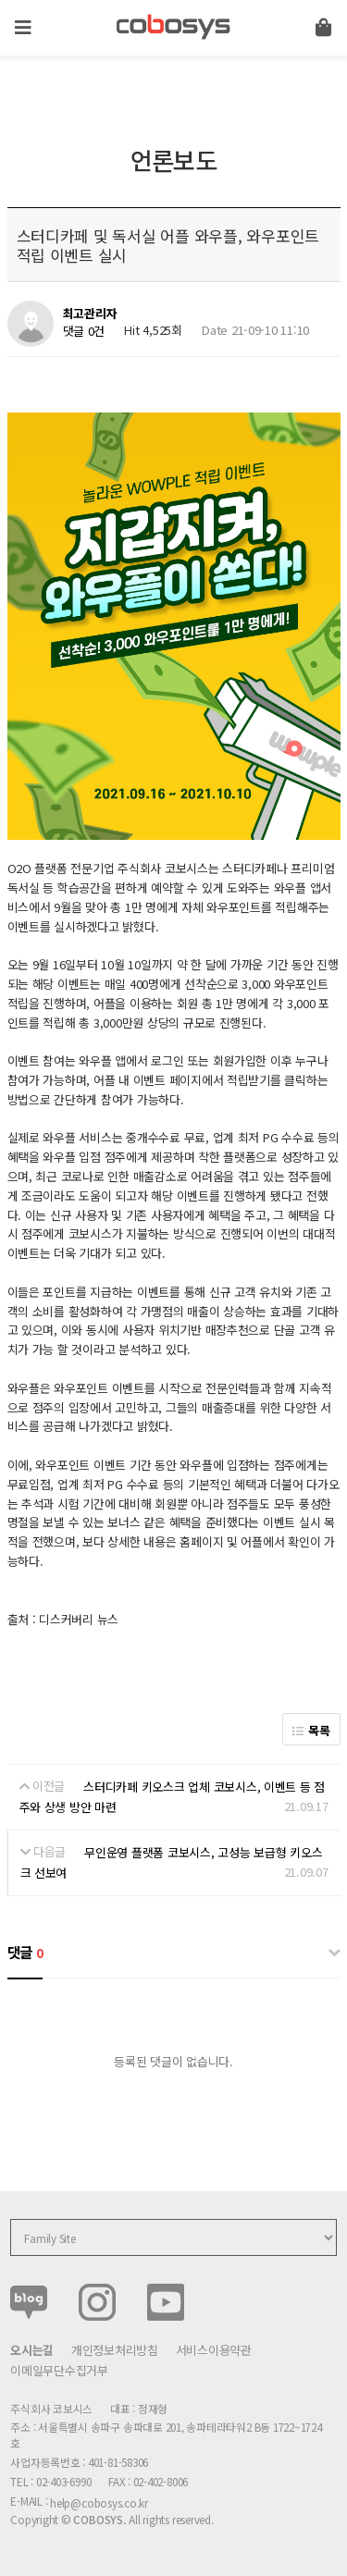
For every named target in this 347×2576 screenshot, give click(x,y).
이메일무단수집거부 (59, 2370)
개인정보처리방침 (114, 2350)
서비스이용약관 (214, 2350)
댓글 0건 (84, 330)
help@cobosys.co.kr (99, 2502)
